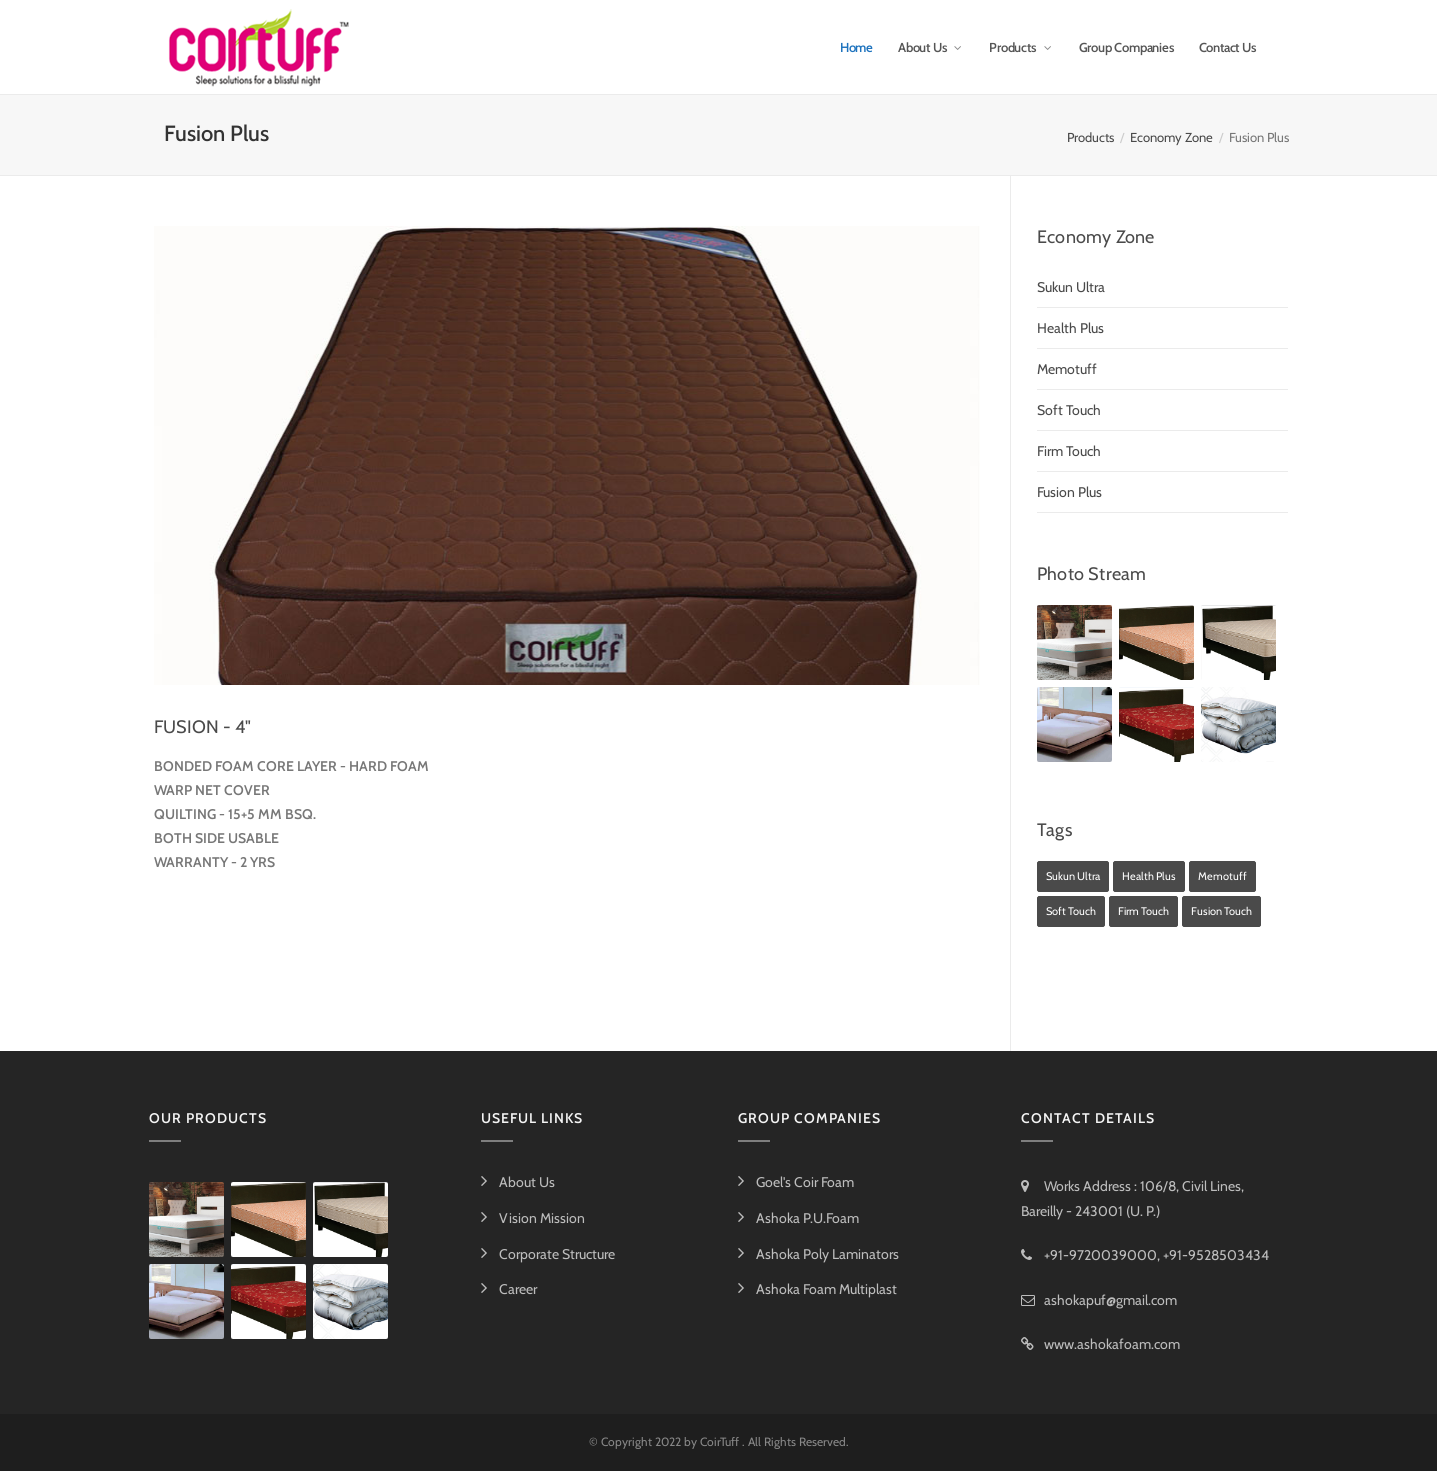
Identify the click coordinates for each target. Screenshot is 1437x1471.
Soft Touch (1069, 410)
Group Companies (1126, 47)
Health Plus (1070, 328)
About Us (931, 47)
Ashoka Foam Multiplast (826, 1289)
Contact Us (1227, 47)
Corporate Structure (557, 1254)
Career (518, 1289)
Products (1021, 47)
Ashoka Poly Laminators (827, 1254)
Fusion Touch (1221, 911)
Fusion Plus (1069, 492)
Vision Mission (542, 1218)
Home (856, 47)
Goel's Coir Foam (805, 1182)
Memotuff (1067, 369)
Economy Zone (1171, 137)
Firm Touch (1069, 451)
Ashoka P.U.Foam (807, 1218)
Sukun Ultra (1071, 287)
